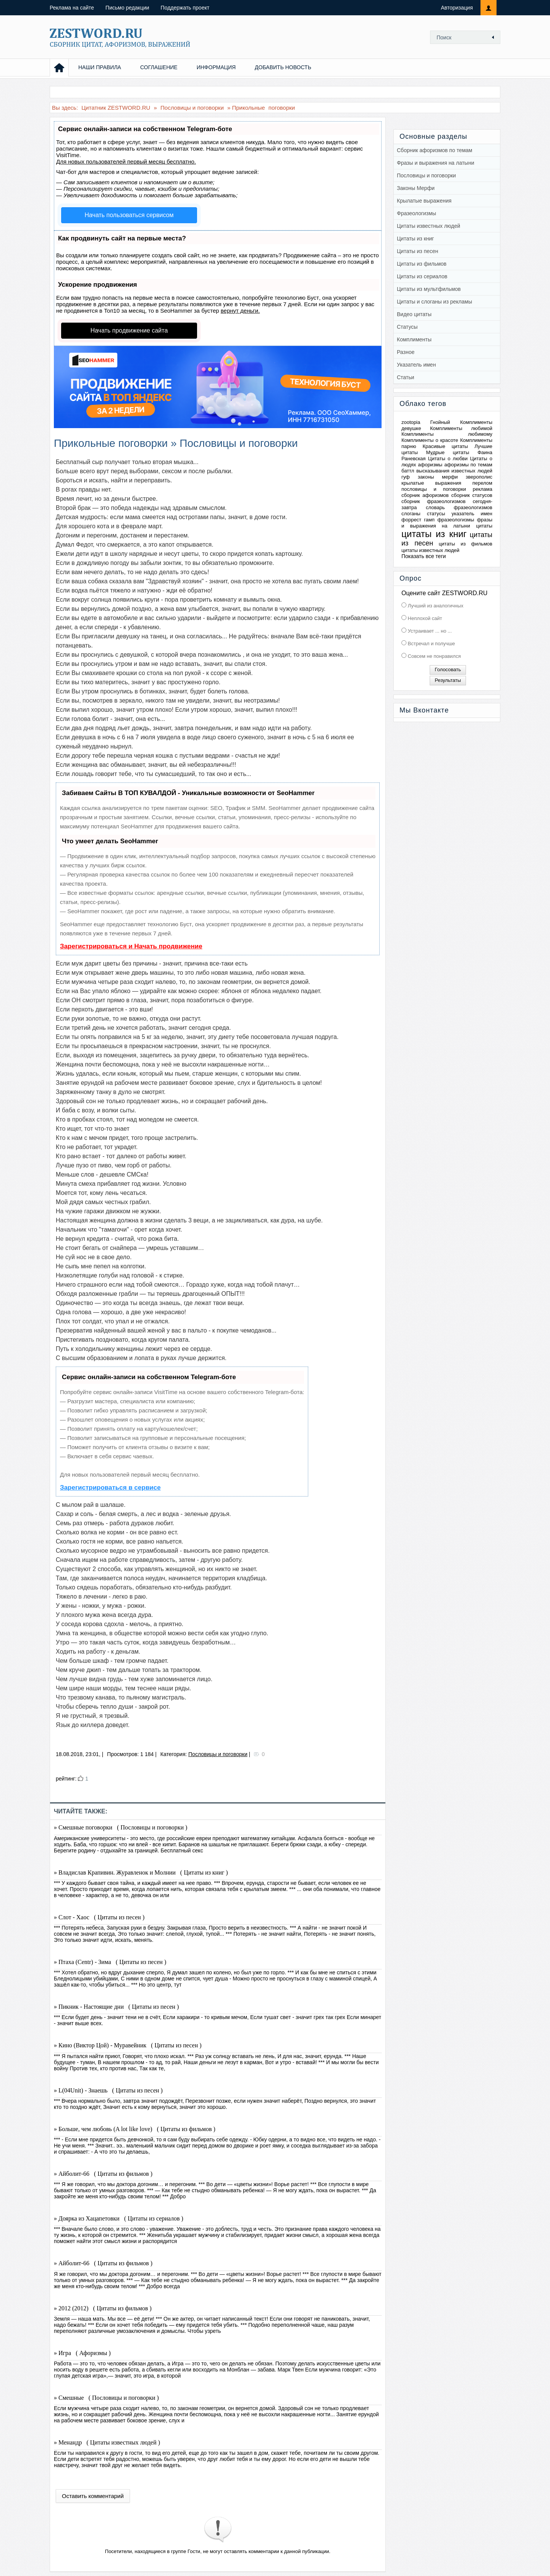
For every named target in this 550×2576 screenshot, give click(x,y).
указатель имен (471, 513)
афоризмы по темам (468, 464)
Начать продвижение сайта (129, 330)
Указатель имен (416, 365)
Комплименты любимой (461, 428)
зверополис (479, 477)
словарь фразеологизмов (459, 507)
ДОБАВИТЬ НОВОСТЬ (283, 67)
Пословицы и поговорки (217, 1754)
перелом (482, 483)
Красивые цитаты (445, 446)
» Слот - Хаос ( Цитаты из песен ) (99, 1917)
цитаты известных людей (430, 550)
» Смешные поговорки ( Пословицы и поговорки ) (120, 1827)
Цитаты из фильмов (421, 264)
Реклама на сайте (72, 8)
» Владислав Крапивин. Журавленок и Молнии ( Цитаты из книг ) (141, 1872)
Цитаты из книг (415, 238)
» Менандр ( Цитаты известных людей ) (107, 2442)
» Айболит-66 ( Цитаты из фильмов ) (103, 2173)
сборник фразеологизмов (433, 501)
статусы (436, 513)
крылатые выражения (431, 483)
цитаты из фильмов (465, 544)
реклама (482, 489)
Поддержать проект (185, 8)
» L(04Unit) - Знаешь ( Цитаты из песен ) (108, 2090)
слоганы (411, 513)
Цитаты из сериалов (422, 276)
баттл (407, 471)
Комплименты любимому (446, 434)
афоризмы (430, 464)
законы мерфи (438, 477)
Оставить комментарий (93, 2496)
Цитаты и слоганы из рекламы (434, 302)
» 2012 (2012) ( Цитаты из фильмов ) (103, 2308)
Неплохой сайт (424, 618)
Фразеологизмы (416, 213)
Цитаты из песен (417, 251)
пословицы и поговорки (433, 489)
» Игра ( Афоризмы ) (82, 2353)
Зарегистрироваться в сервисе (110, 1487)
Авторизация (457, 8)
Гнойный (440, 422)
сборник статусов (472, 495)
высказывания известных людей (454, 471)
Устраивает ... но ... (429, 631)
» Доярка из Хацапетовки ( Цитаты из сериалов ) (118, 2218)
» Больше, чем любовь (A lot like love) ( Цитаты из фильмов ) (134, 2129)
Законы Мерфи (416, 188)
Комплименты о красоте (429, 440)
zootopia (410, 422)
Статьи (405, 377)
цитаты (484, 526)
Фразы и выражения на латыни (435, 163)
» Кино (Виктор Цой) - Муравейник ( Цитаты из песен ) (128, 2045)
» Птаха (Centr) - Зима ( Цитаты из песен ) (110, 1962)
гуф (405, 477)
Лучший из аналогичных (434, 606)
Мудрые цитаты (447, 452)
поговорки (282, 107)
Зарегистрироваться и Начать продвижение (131, 946)
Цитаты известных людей (428, 226)
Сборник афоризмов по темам (434, 150)
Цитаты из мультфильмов (429, 289)
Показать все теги (423, 556)
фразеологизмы (455, 520)
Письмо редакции (127, 8)
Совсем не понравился (433, 656)
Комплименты (414, 339)
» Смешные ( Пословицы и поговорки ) (106, 2397)
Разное (405, 352)
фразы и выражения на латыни (446, 523)
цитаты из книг (434, 534)
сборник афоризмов (425, 495)
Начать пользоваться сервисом (129, 215)
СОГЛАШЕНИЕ (159, 67)
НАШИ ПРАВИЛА (99, 67)
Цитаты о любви (447, 458)
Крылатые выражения (424, 201)
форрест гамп (418, 520)
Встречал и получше (430, 643)
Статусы (407, 327)
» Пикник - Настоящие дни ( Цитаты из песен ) (116, 2006)
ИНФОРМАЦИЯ (216, 67)
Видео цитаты (414, 314)
